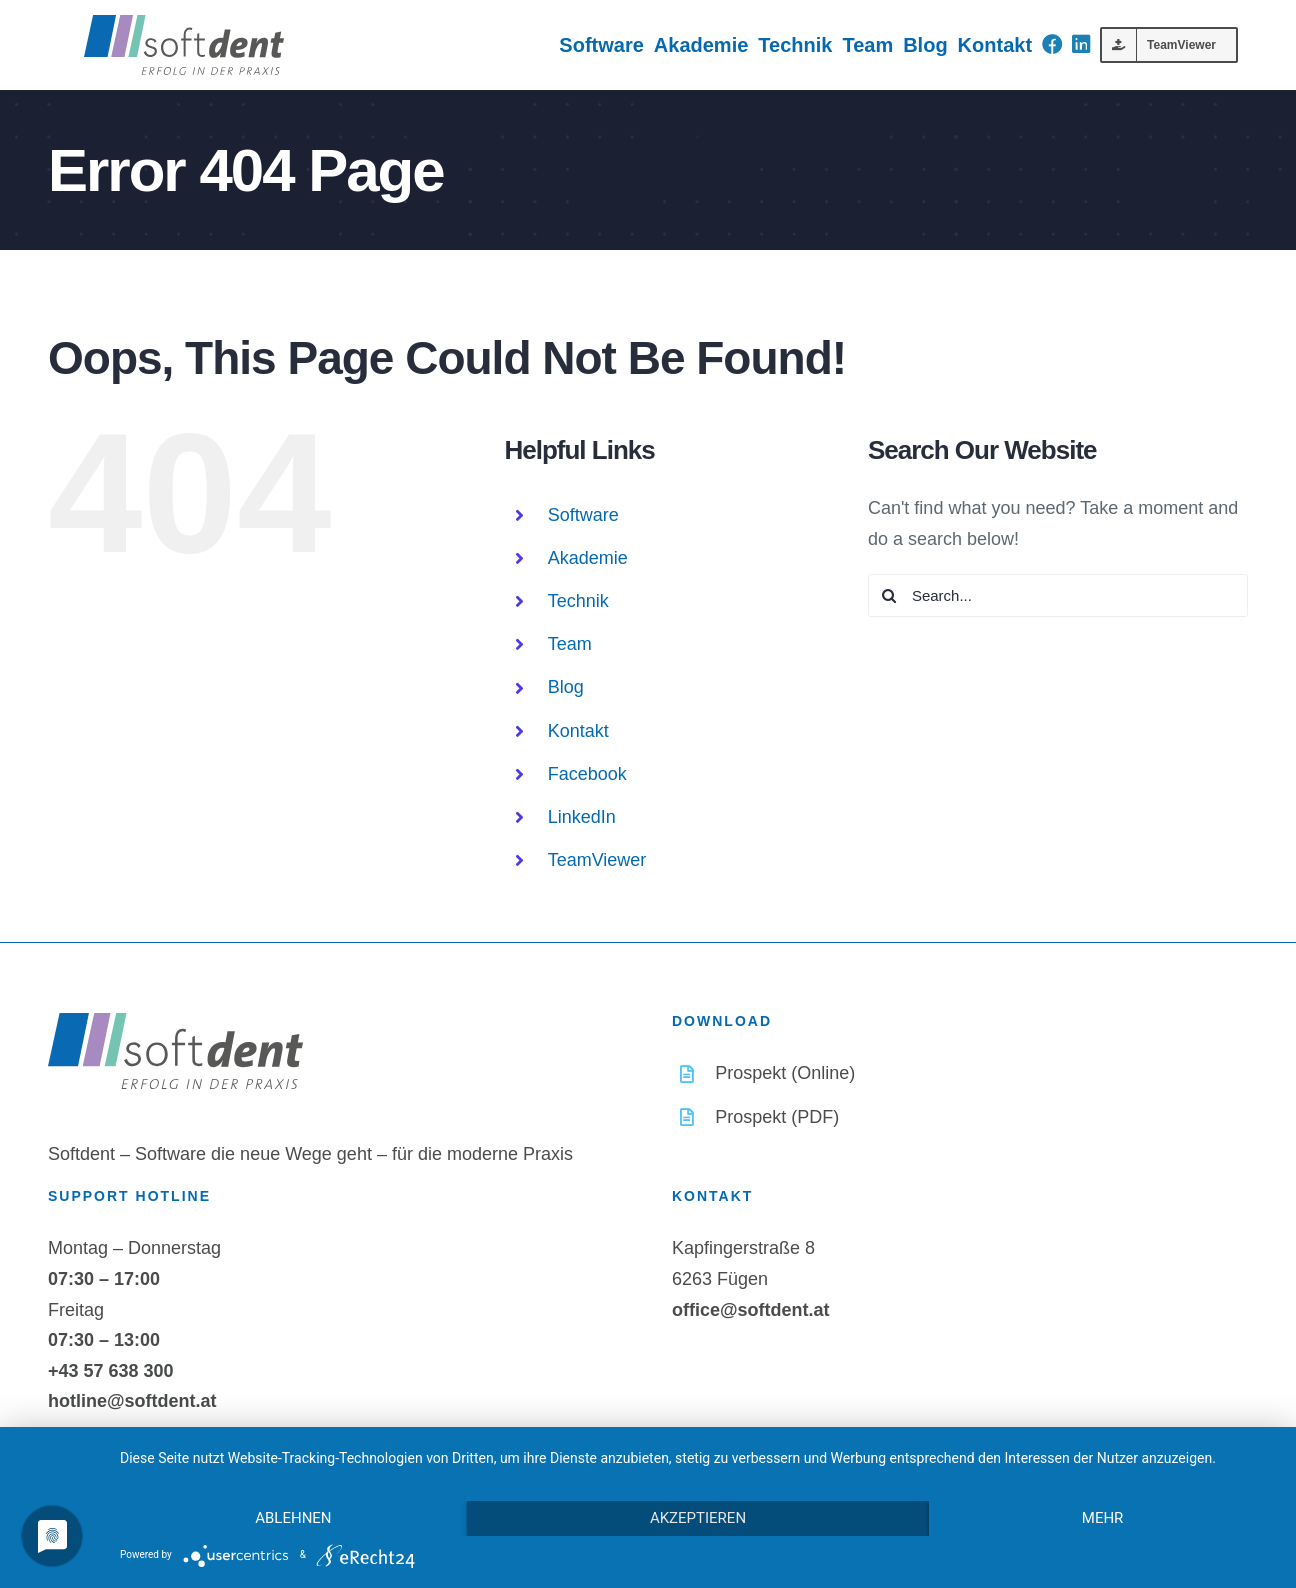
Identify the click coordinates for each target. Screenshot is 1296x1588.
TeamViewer (597, 860)
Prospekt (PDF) (777, 1117)
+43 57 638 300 (111, 1371)
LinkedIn (582, 817)
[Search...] (1058, 595)
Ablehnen (293, 1518)
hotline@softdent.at (132, 1401)
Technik (578, 601)
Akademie (588, 558)
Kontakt (578, 731)
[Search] (889, 595)
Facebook (587, 774)
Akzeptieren (698, 1518)
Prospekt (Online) (785, 1073)
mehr (1103, 1518)
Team (570, 644)
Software (583, 515)
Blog (566, 687)
